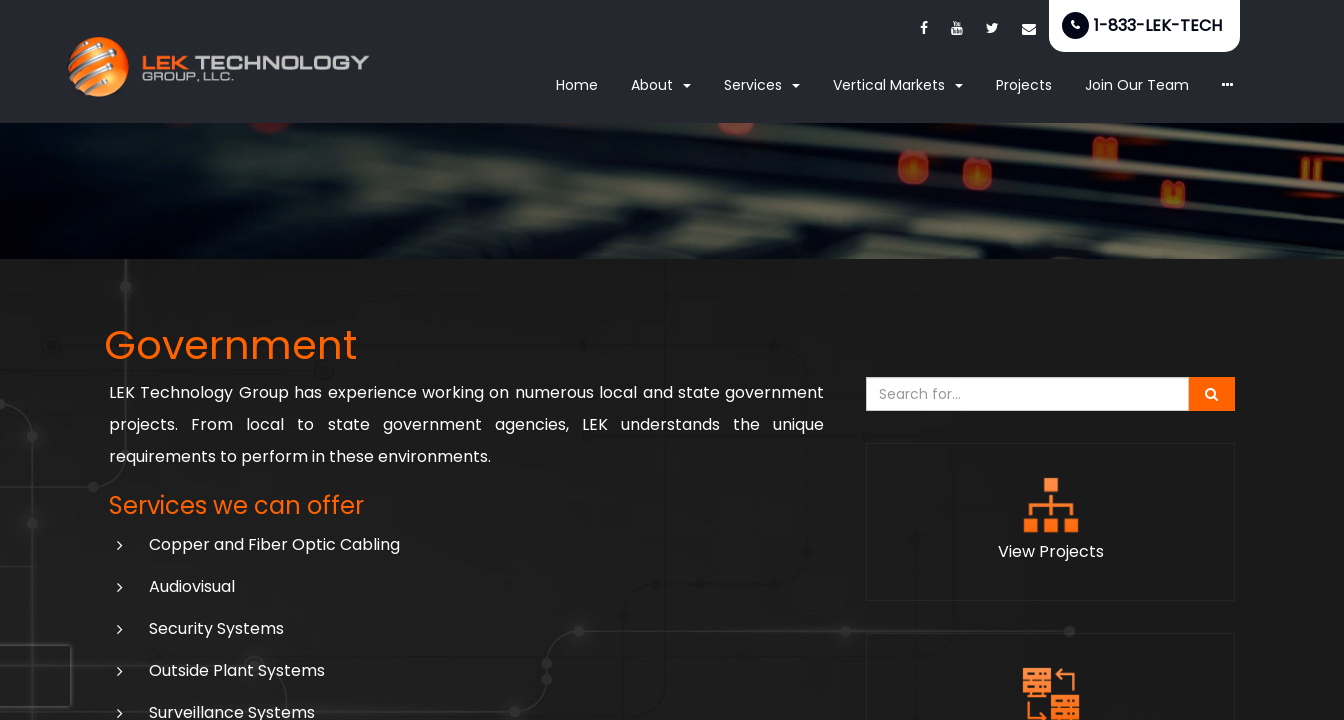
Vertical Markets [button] (898, 85)
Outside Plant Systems (237, 670)
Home (577, 85)
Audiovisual (192, 586)
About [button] (661, 85)
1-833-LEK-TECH (1158, 25)
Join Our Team (1137, 85)
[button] (1228, 86)
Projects (1024, 85)
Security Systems (216, 628)
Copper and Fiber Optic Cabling (274, 544)
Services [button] (762, 85)
